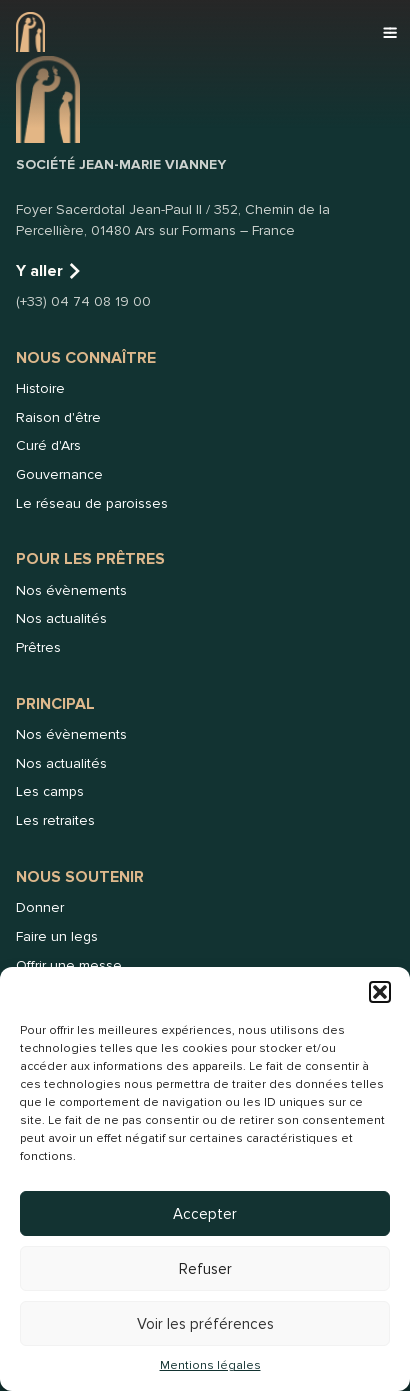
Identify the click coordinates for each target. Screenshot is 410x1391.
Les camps (50, 791)
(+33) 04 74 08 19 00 (83, 301)
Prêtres (38, 647)
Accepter (205, 1214)
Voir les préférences (205, 1324)
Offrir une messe (69, 965)
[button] (380, 992)
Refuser (205, 1269)
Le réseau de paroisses (92, 503)
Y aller (49, 271)
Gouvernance (59, 474)
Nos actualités (61, 618)
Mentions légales (210, 1365)
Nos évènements (71, 590)
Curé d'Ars (48, 445)
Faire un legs (57, 936)
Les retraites (55, 820)
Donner (40, 907)
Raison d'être (58, 417)
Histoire (40, 388)
